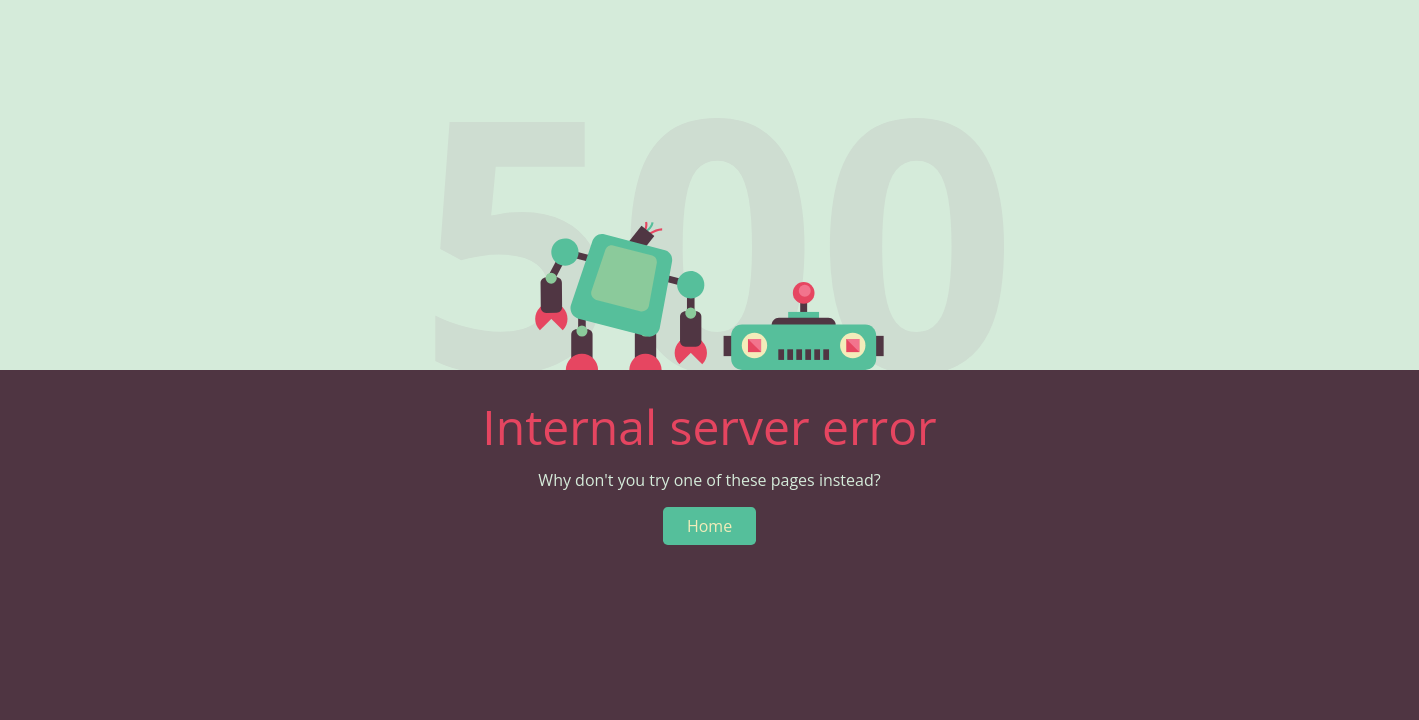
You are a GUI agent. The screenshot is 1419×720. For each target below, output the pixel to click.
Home (709, 526)
